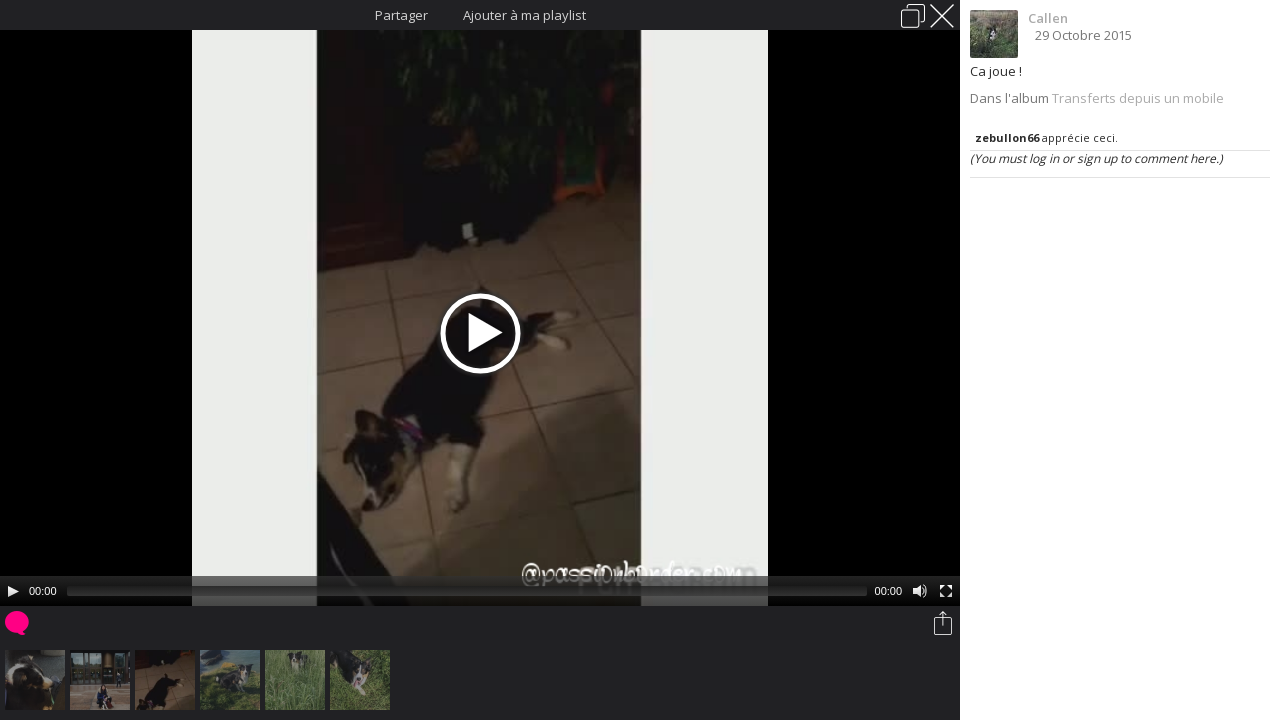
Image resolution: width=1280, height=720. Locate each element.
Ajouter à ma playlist (524, 15)
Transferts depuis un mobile (1138, 98)
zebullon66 (1007, 137)
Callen (1048, 18)
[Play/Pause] (13, 591)
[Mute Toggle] (920, 591)
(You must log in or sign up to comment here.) (1096, 158)
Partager (401, 15)
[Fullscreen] (946, 591)
